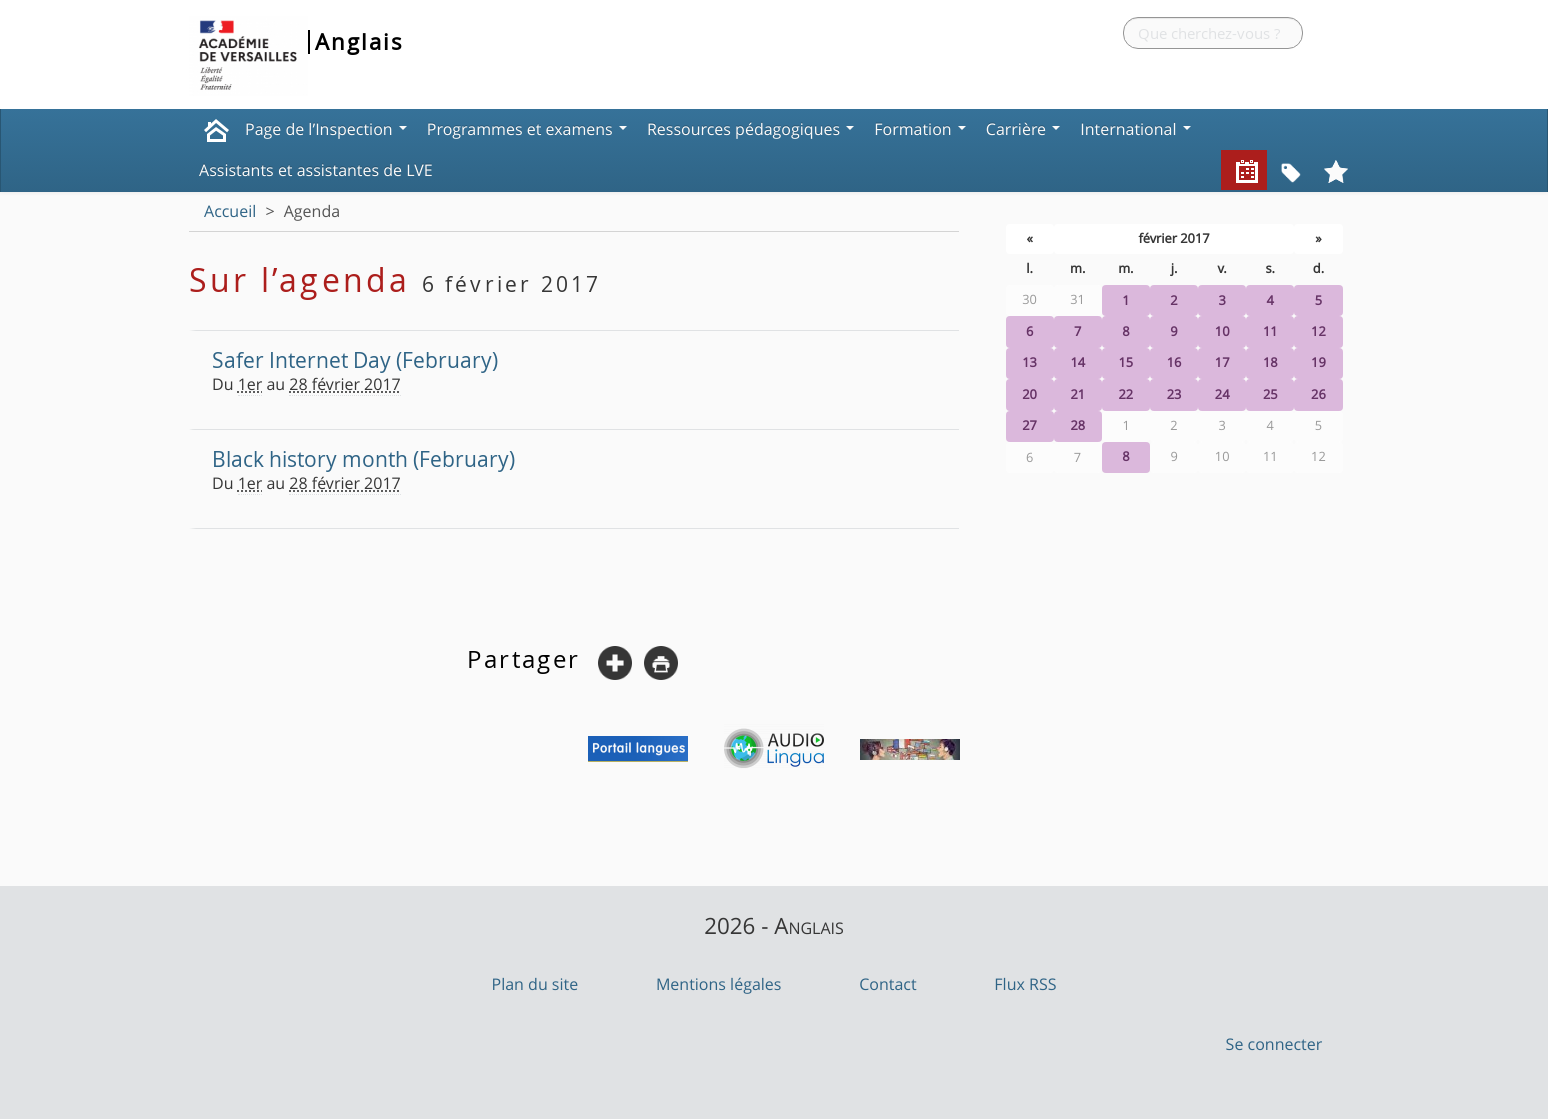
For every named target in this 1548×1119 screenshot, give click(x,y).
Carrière (1023, 129)
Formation (920, 129)
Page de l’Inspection (326, 129)
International (1135, 129)
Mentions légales (719, 984)
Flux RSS (1025, 984)
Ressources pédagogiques (750, 129)
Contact (887, 984)
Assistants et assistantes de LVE (316, 170)
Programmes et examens (527, 129)
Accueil (230, 211)
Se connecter (1274, 1044)
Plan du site (535, 984)
